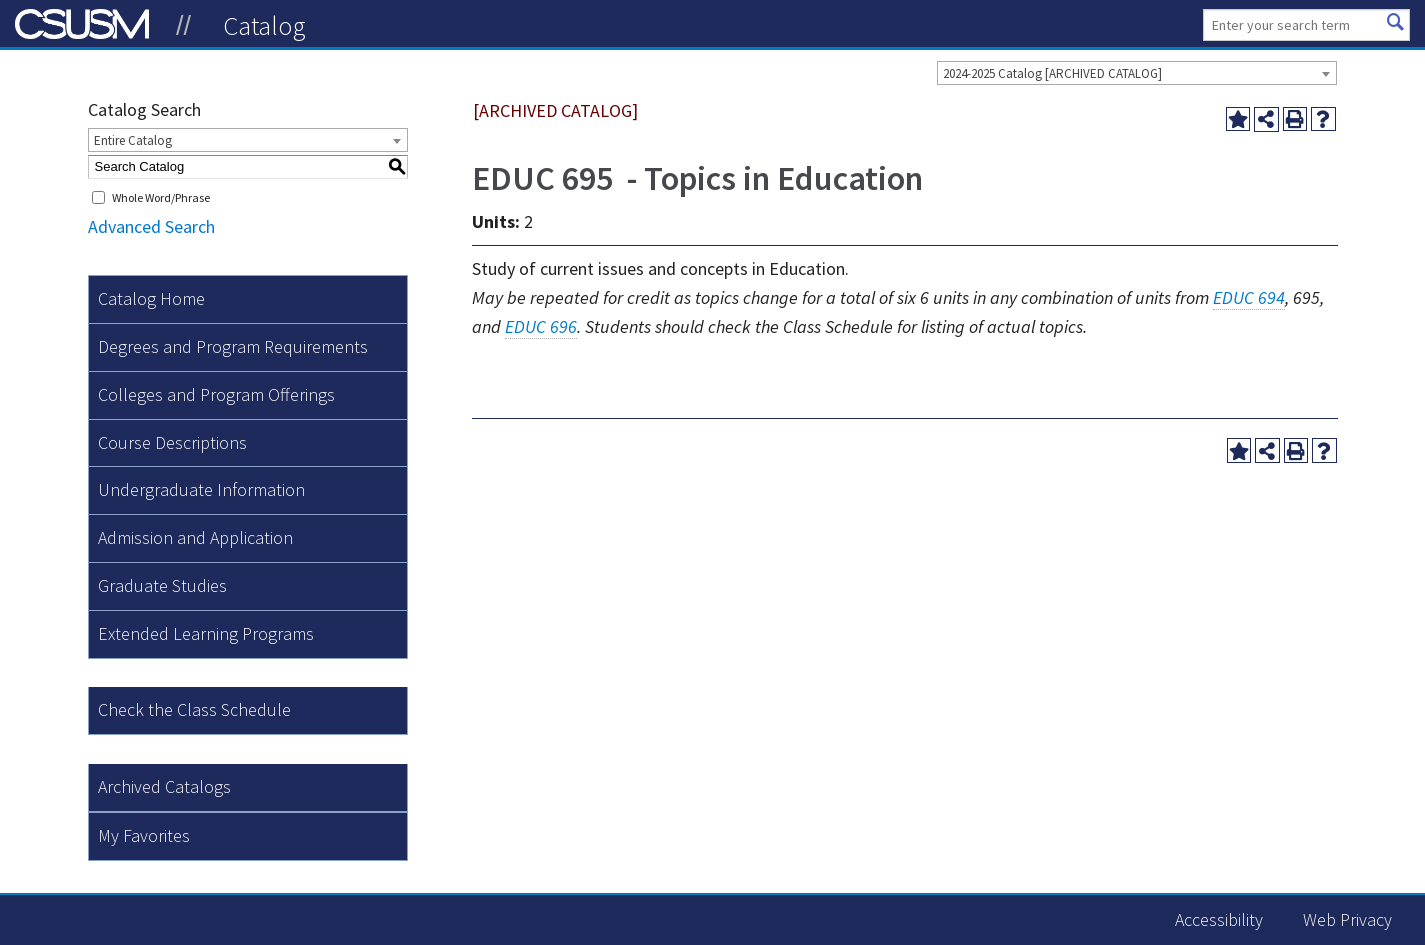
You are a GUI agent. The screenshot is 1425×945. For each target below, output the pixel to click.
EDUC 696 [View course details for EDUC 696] (541, 326)
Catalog (264, 25)
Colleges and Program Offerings (216, 394)
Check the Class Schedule (194, 709)
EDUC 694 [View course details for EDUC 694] (1249, 297)
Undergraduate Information (201, 489)
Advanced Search (151, 226)
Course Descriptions (172, 442)
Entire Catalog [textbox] (133, 140)
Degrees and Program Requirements (233, 346)
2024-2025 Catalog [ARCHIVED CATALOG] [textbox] (1052, 73)
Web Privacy (1347, 919)
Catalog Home (151, 298)
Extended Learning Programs (206, 633)
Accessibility (1219, 919)
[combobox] (1137, 73)
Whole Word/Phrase (161, 197)
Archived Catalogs (164, 786)
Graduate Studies (162, 585)
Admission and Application (195, 537)
